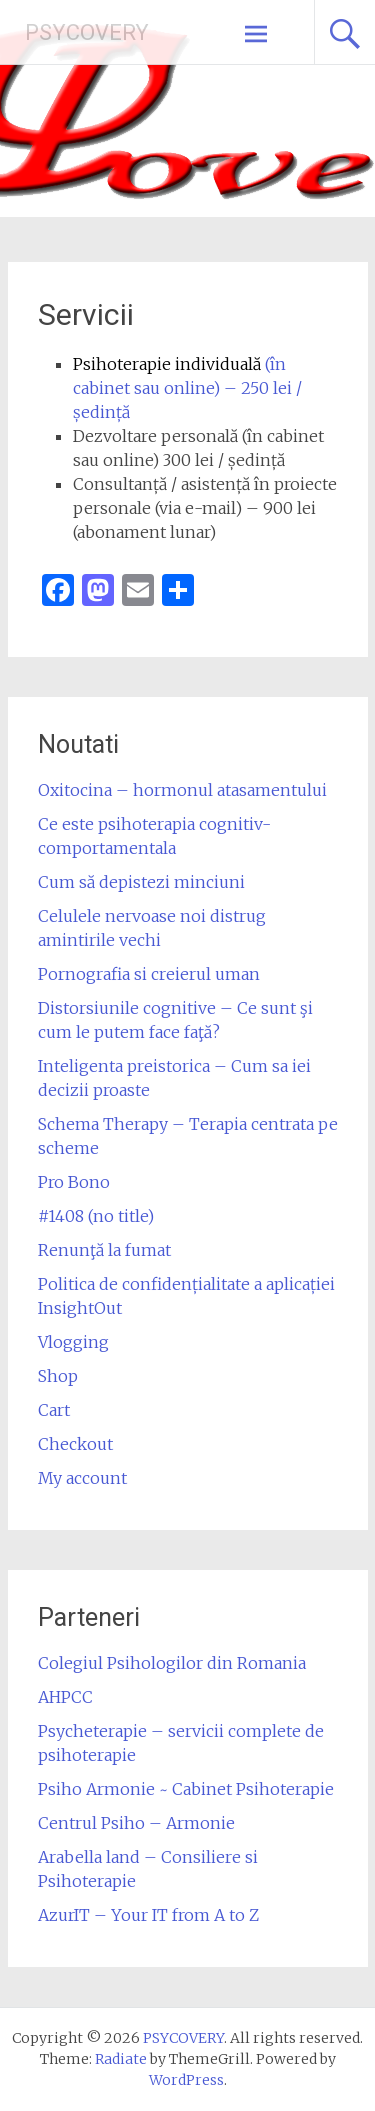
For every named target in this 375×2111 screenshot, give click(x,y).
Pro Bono (74, 1182)
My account (82, 1478)
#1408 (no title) (96, 1216)
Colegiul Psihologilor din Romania (172, 1663)
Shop (58, 1376)
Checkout (75, 1444)
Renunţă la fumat (104, 1250)
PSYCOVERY (87, 32)
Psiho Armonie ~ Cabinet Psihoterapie (186, 1789)
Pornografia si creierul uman (149, 974)
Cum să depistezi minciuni (141, 882)
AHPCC (65, 1697)
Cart (54, 1410)
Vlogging (73, 1342)
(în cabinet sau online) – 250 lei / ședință (187, 388)
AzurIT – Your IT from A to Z (148, 1915)
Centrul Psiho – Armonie (136, 1823)
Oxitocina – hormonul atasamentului (182, 790)
